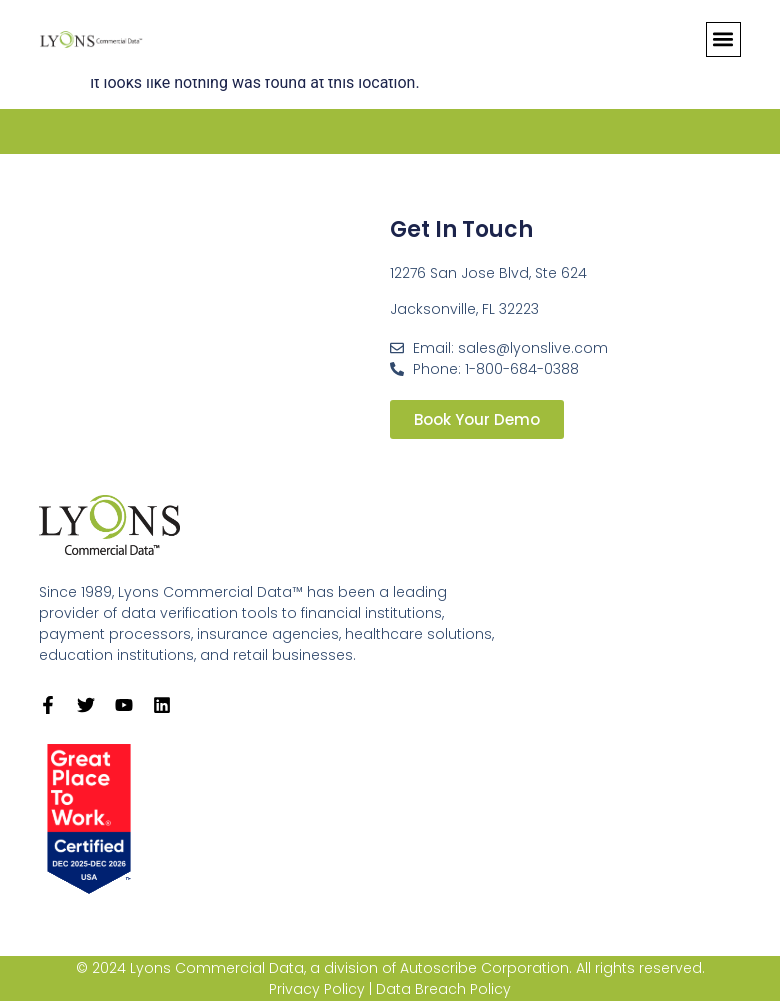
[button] (723, 39)
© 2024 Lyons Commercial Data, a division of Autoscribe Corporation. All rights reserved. (390, 968)
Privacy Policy (317, 989)
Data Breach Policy (443, 989)
